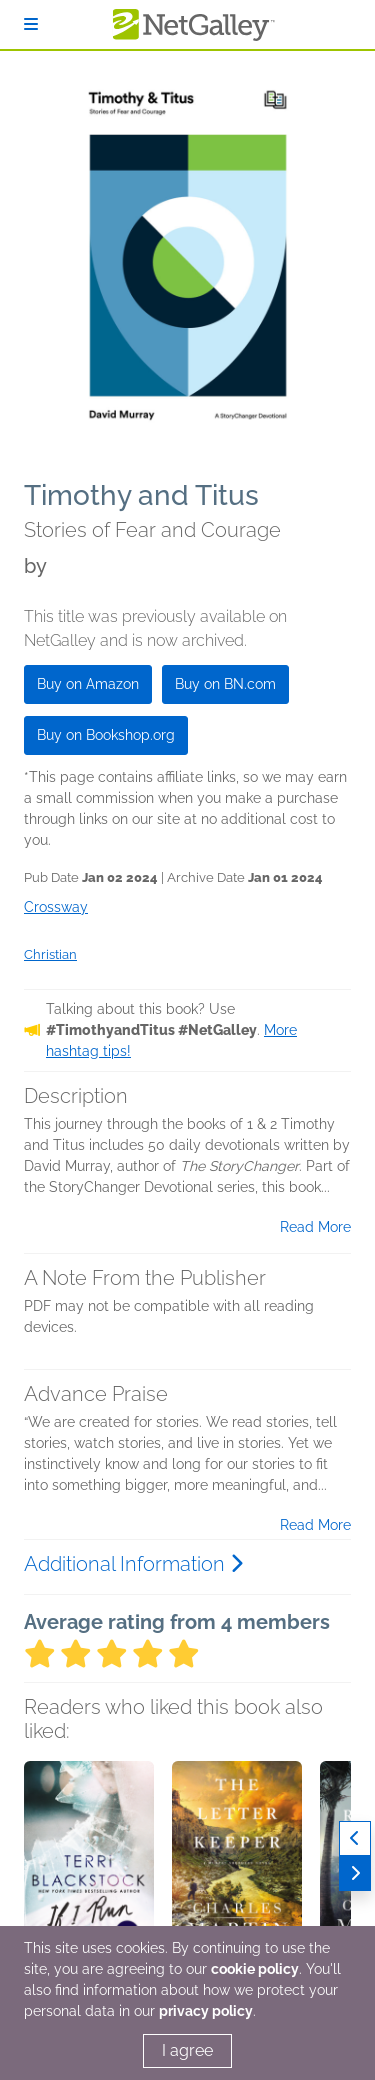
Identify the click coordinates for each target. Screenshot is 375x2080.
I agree (187, 2050)
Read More (315, 1227)
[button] (89, 1866)
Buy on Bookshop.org (106, 735)
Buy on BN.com (225, 684)
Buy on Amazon (88, 684)
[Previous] (355, 1838)
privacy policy (206, 2011)
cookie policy (255, 1969)
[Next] (355, 1873)
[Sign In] (31, 24)
